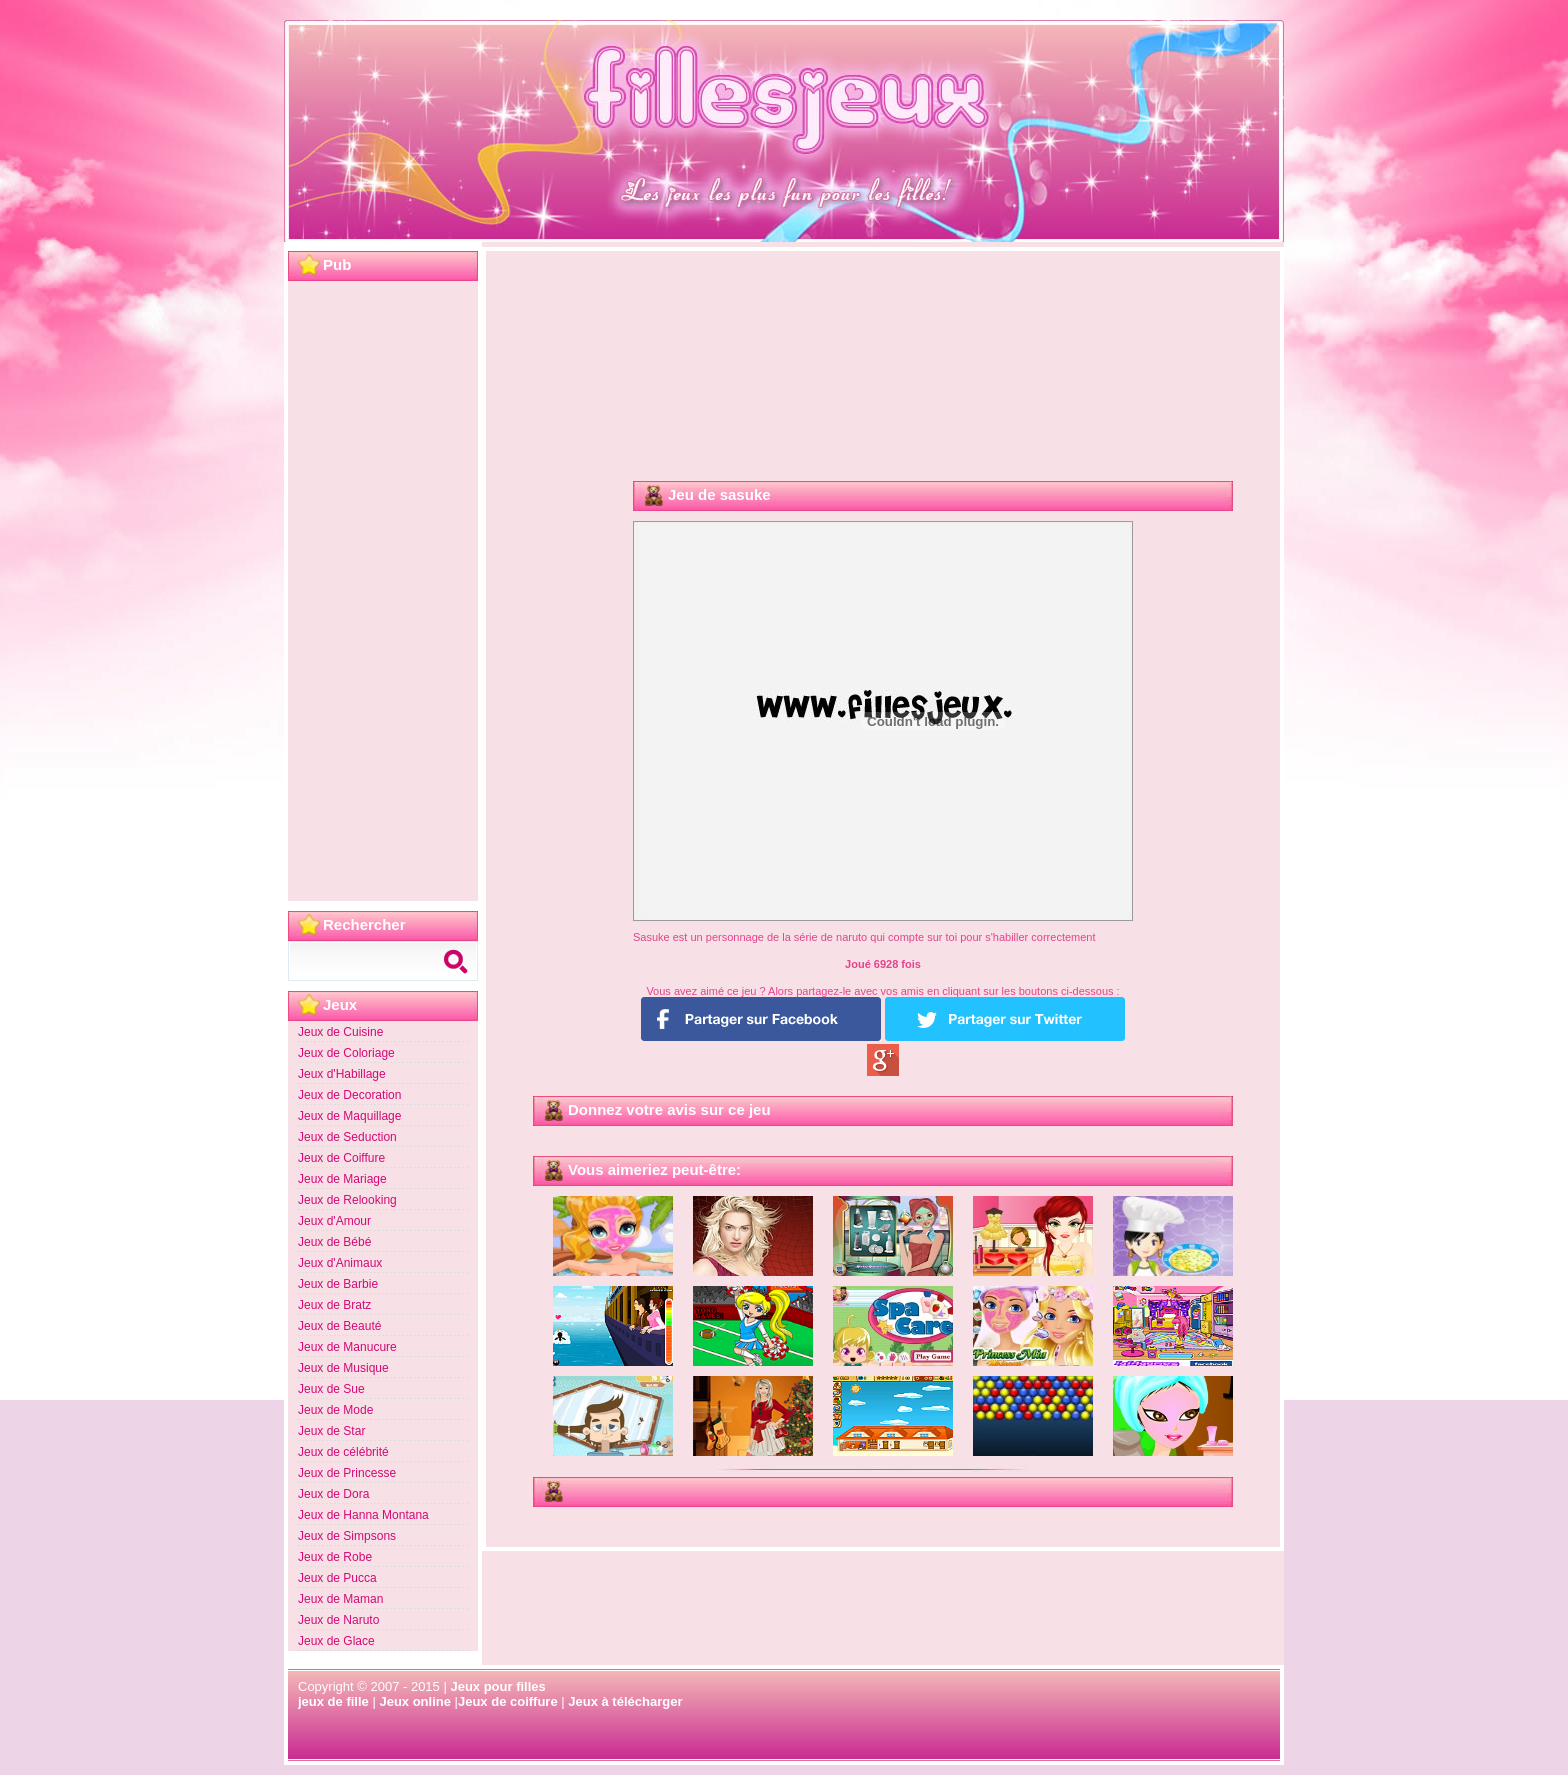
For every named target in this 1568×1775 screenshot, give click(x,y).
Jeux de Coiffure (341, 1158)
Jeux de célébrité (343, 1452)
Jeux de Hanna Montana (363, 1515)
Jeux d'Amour (334, 1221)
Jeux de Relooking (347, 1200)
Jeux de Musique (343, 1368)
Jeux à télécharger (625, 1701)
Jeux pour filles (497, 1686)
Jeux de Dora (333, 1494)
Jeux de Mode (335, 1410)
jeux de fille (333, 1701)
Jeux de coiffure (508, 1701)
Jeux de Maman (340, 1599)
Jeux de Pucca (337, 1578)
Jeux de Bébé (334, 1242)
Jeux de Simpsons (347, 1536)
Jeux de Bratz (334, 1305)
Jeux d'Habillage (342, 1074)
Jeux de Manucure (347, 1347)
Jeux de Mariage (342, 1179)
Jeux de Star (331, 1431)
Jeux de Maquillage (349, 1116)
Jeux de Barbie (338, 1284)
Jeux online (415, 1701)
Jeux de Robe (335, 1557)
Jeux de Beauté (339, 1326)
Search (458, 961)
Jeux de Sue (331, 1389)
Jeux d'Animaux (340, 1263)
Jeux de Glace (336, 1641)
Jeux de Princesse (347, 1473)
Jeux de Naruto (338, 1620)
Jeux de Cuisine (340, 1032)
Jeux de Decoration (349, 1095)
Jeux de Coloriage (346, 1053)
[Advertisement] (383, 591)
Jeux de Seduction (347, 1137)
